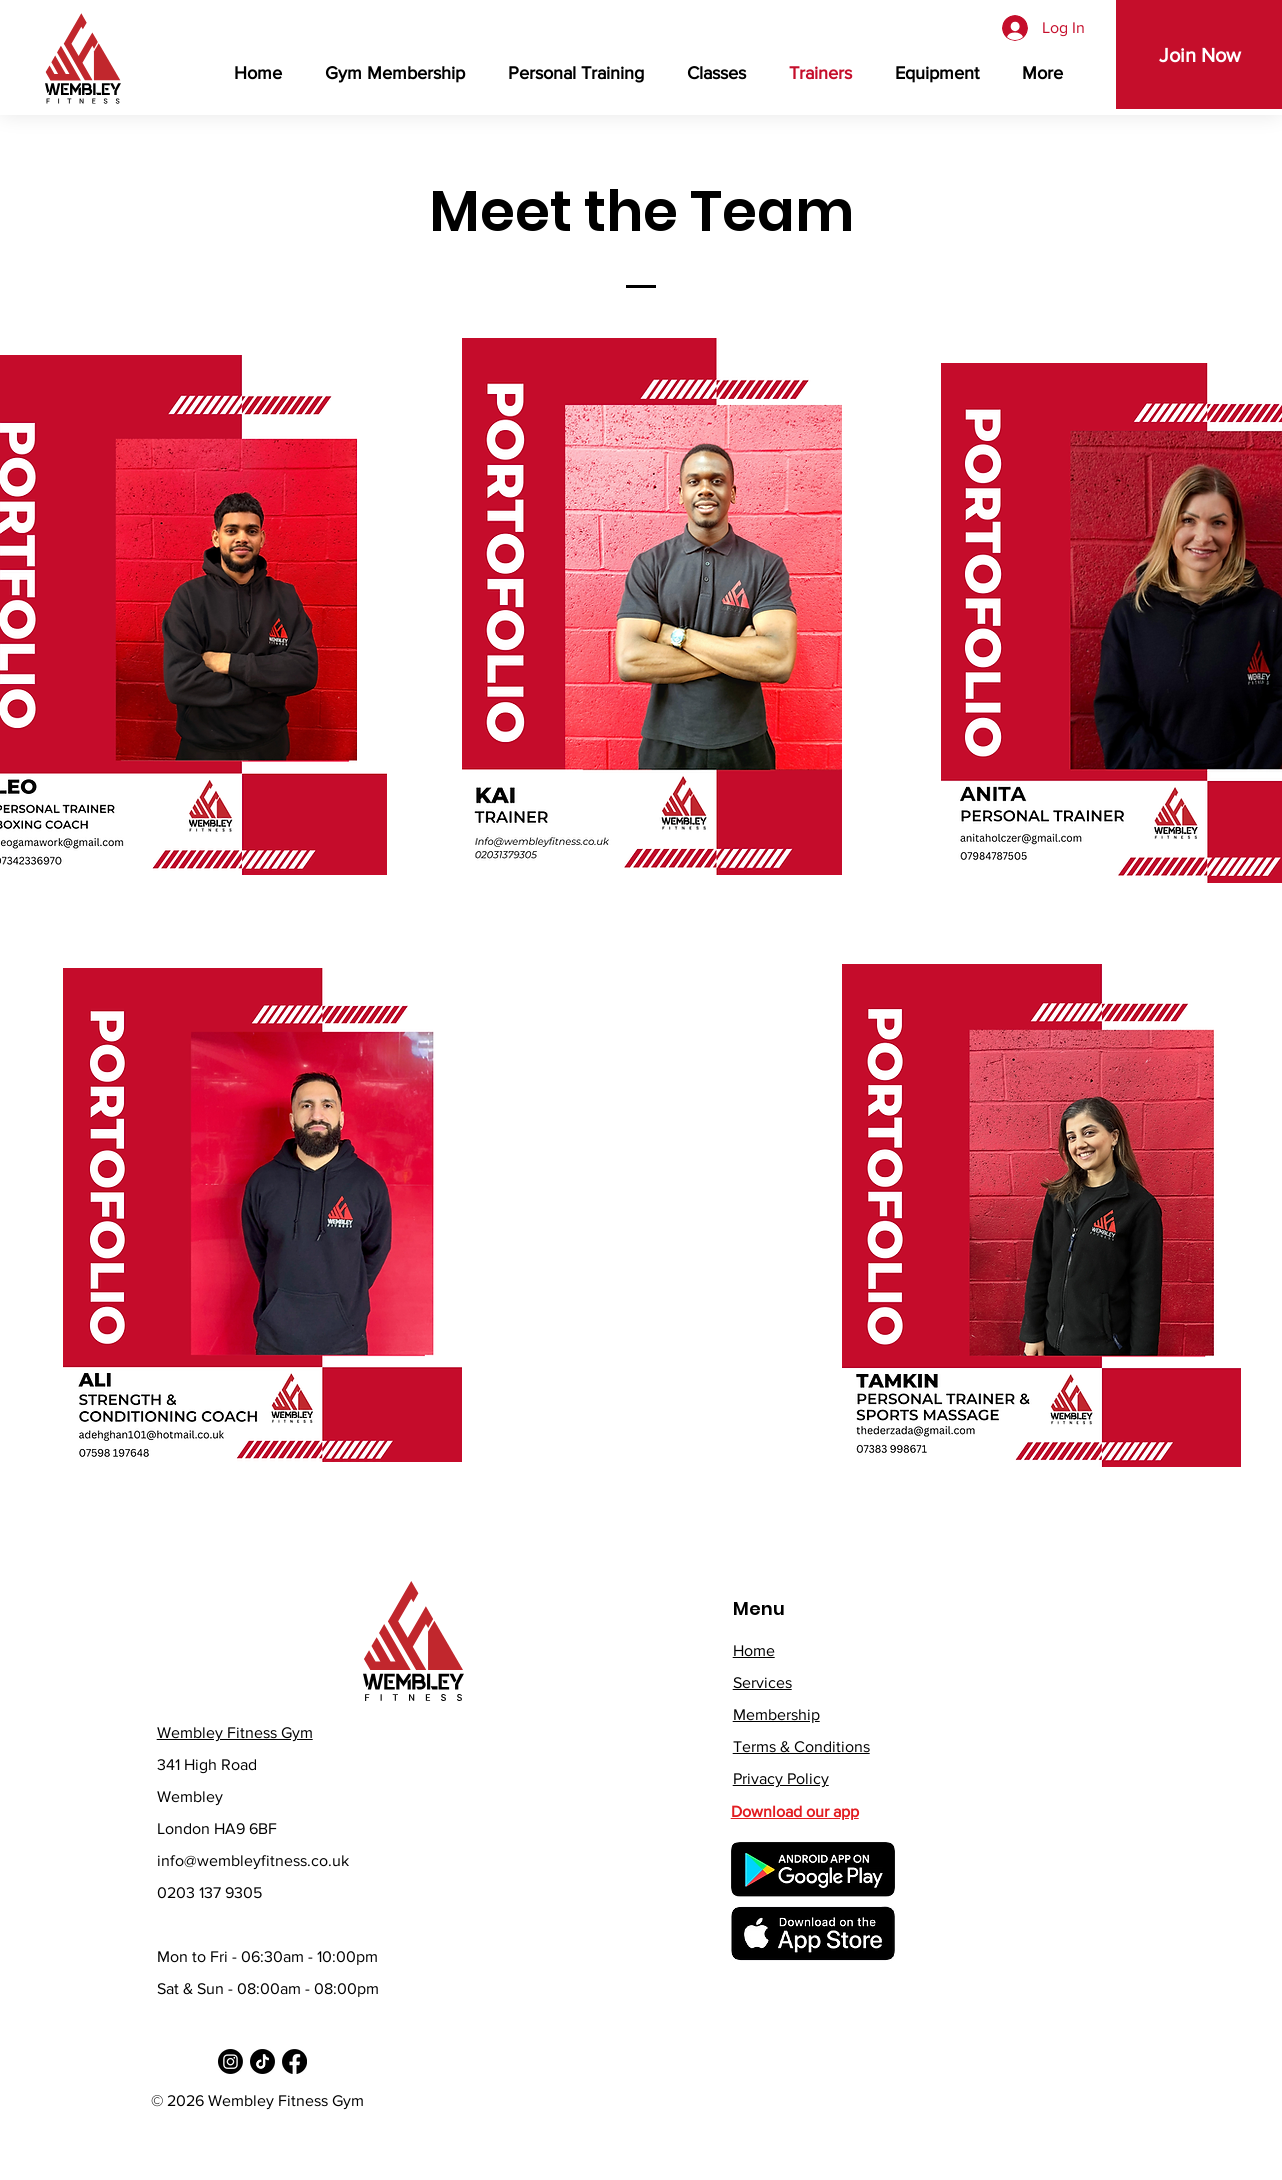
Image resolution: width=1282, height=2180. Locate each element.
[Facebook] (294, 2061)
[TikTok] (262, 2061)
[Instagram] (230, 2061)
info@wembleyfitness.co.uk (253, 1860)
